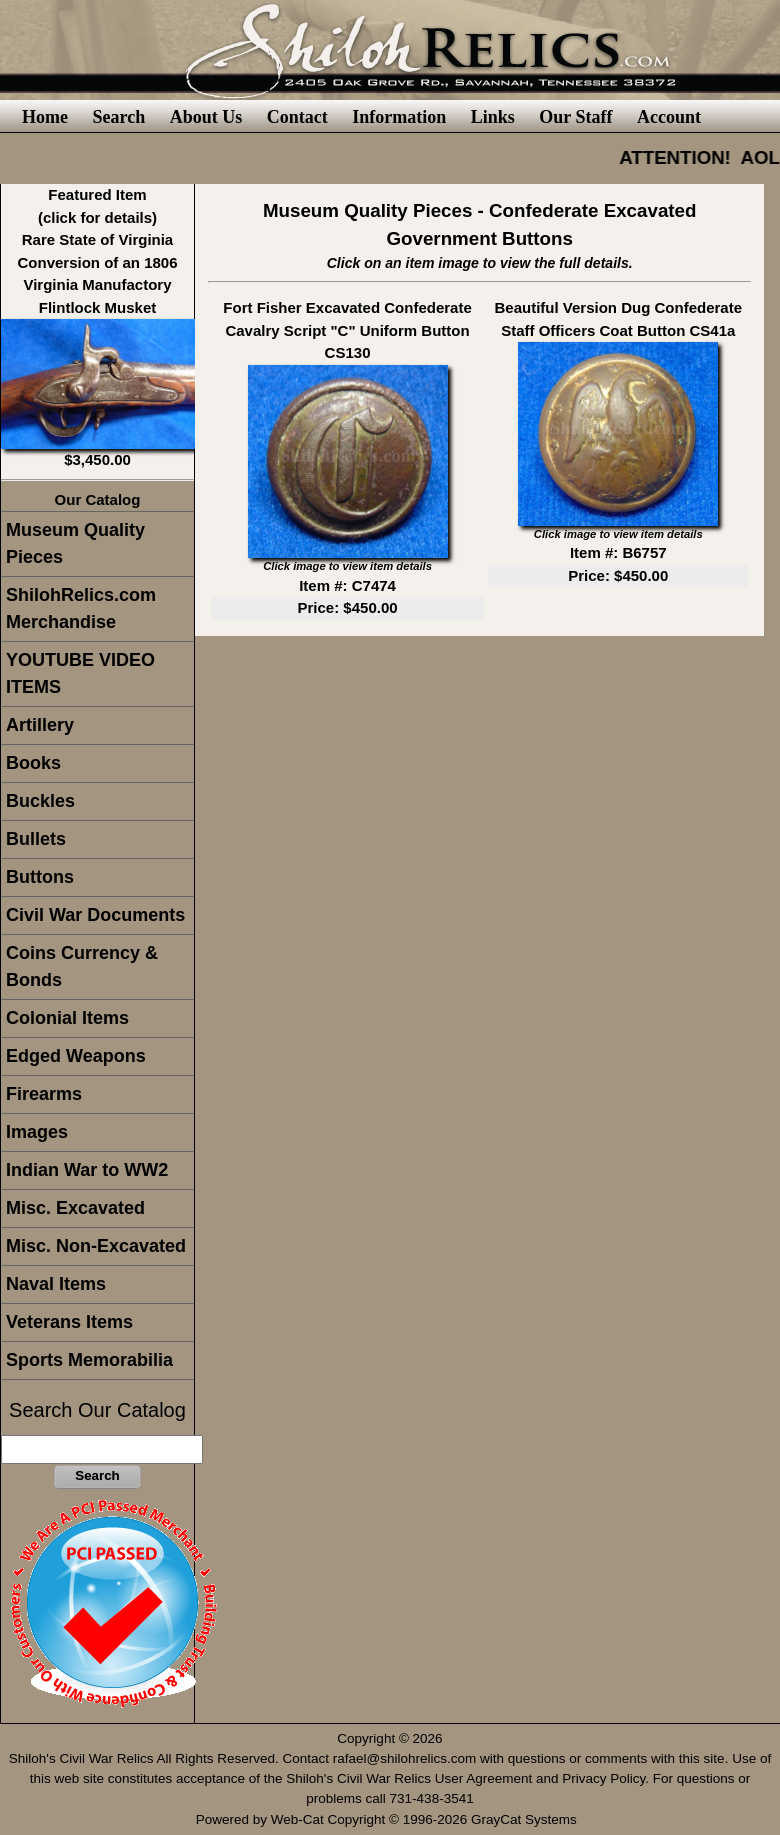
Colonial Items (67, 1018)
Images (37, 1132)
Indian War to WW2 (87, 1170)
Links (493, 117)
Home (45, 117)
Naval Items (56, 1284)
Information (399, 117)
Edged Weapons (76, 1056)
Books (33, 763)
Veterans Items (69, 1322)
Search (118, 117)
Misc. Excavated (75, 1208)
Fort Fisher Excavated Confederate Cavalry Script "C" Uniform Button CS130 (347, 330)
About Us (206, 117)
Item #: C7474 (347, 585)
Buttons (40, 877)
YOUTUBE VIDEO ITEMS (80, 673)
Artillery (40, 725)
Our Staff (575, 117)
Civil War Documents (95, 915)
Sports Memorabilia (89, 1360)
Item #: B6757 (618, 552)
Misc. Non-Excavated (96, 1246)
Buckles (40, 801)
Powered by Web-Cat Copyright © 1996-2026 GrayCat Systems (390, 1819)
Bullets (36, 839)
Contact (297, 117)
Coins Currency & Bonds (82, 966)
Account (669, 117)
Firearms (44, 1094)
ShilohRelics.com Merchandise (81, 608)
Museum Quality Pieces (75, 543)
